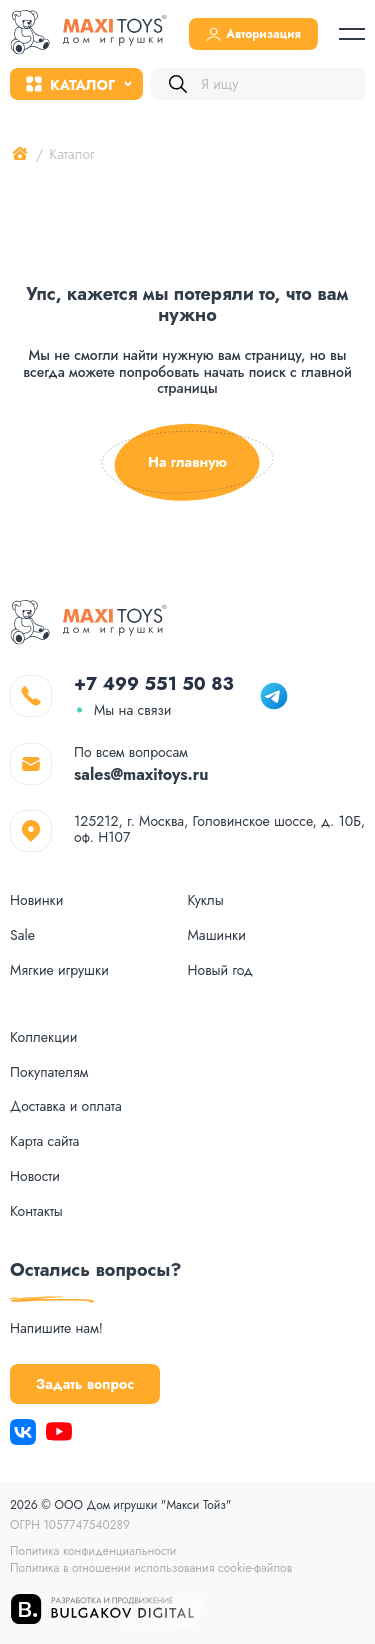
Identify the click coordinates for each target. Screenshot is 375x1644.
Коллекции (43, 1037)
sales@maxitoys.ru (141, 774)
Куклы (206, 900)
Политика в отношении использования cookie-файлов (151, 1568)
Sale (22, 935)
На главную (187, 462)
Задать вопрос (85, 1384)
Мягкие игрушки (59, 970)
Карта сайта (44, 1141)
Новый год (220, 970)
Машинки (217, 935)
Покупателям (49, 1072)
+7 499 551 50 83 (154, 684)
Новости (35, 1176)
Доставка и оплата (66, 1106)
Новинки (36, 900)
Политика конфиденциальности (93, 1551)
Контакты (36, 1211)
